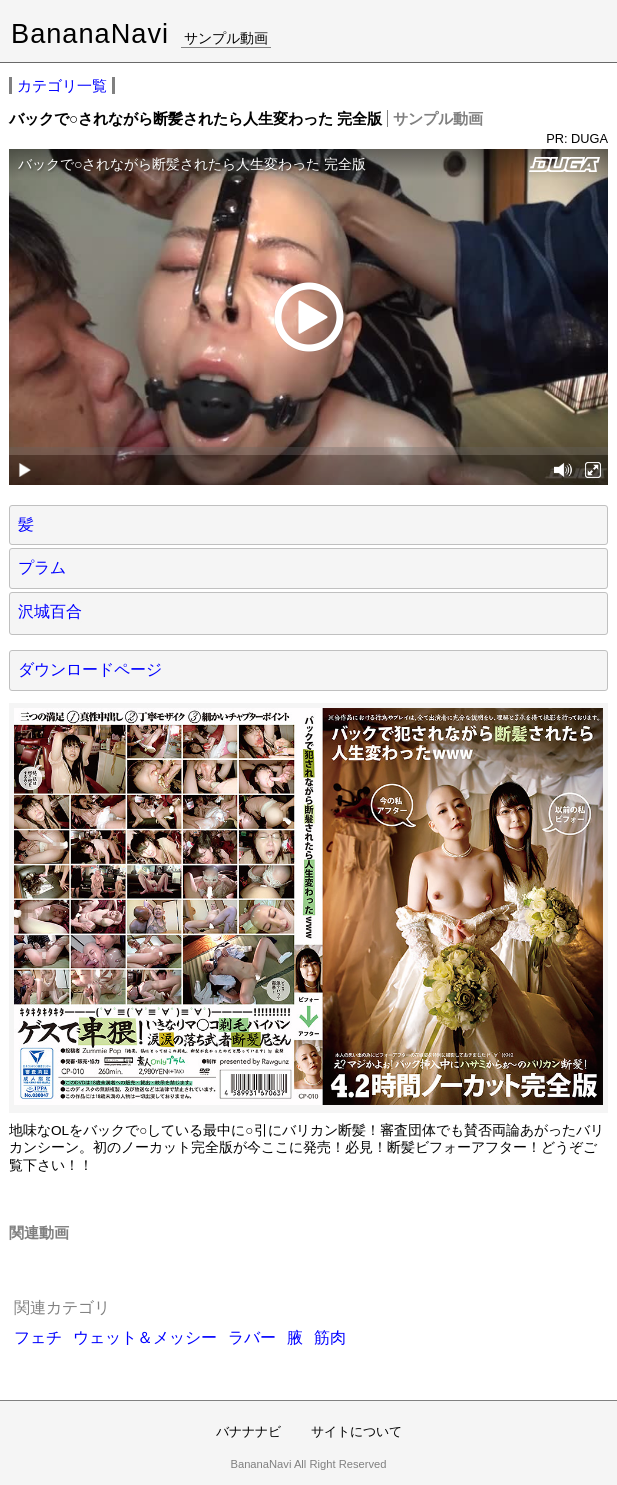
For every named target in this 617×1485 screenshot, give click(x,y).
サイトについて (356, 1431)
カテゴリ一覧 (62, 85)
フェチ (38, 1337)
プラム (42, 567)
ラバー (252, 1337)
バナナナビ (248, 1431)
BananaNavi (90, 33)
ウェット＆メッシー (145, 1337)
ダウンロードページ (90, 669)
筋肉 (330, 1337)
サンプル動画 (226, 38)
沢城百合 (50, 611)
